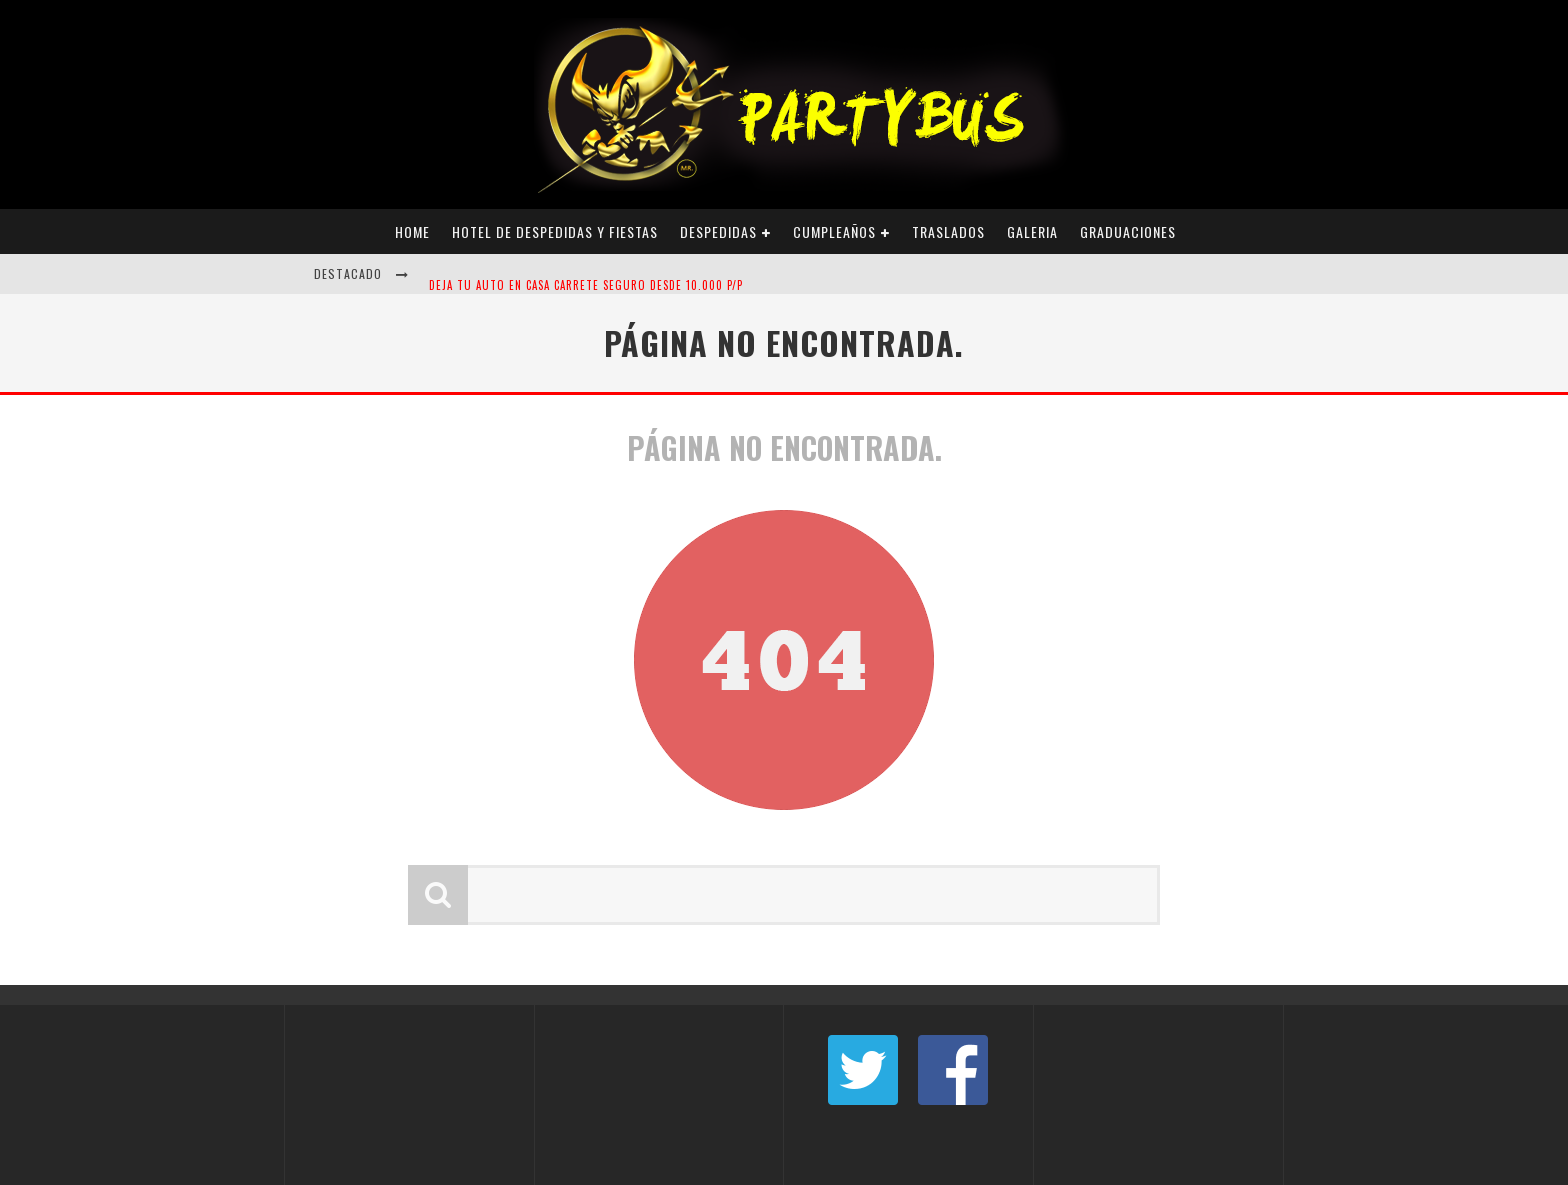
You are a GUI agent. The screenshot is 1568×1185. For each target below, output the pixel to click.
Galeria (1032, 231)
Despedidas (718, 231)
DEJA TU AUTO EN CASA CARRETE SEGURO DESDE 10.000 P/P (586, 292)
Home (412, 231)
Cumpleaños (834, 231)
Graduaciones (1128, 231)
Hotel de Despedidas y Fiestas (555, 231)
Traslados (948, 231)
